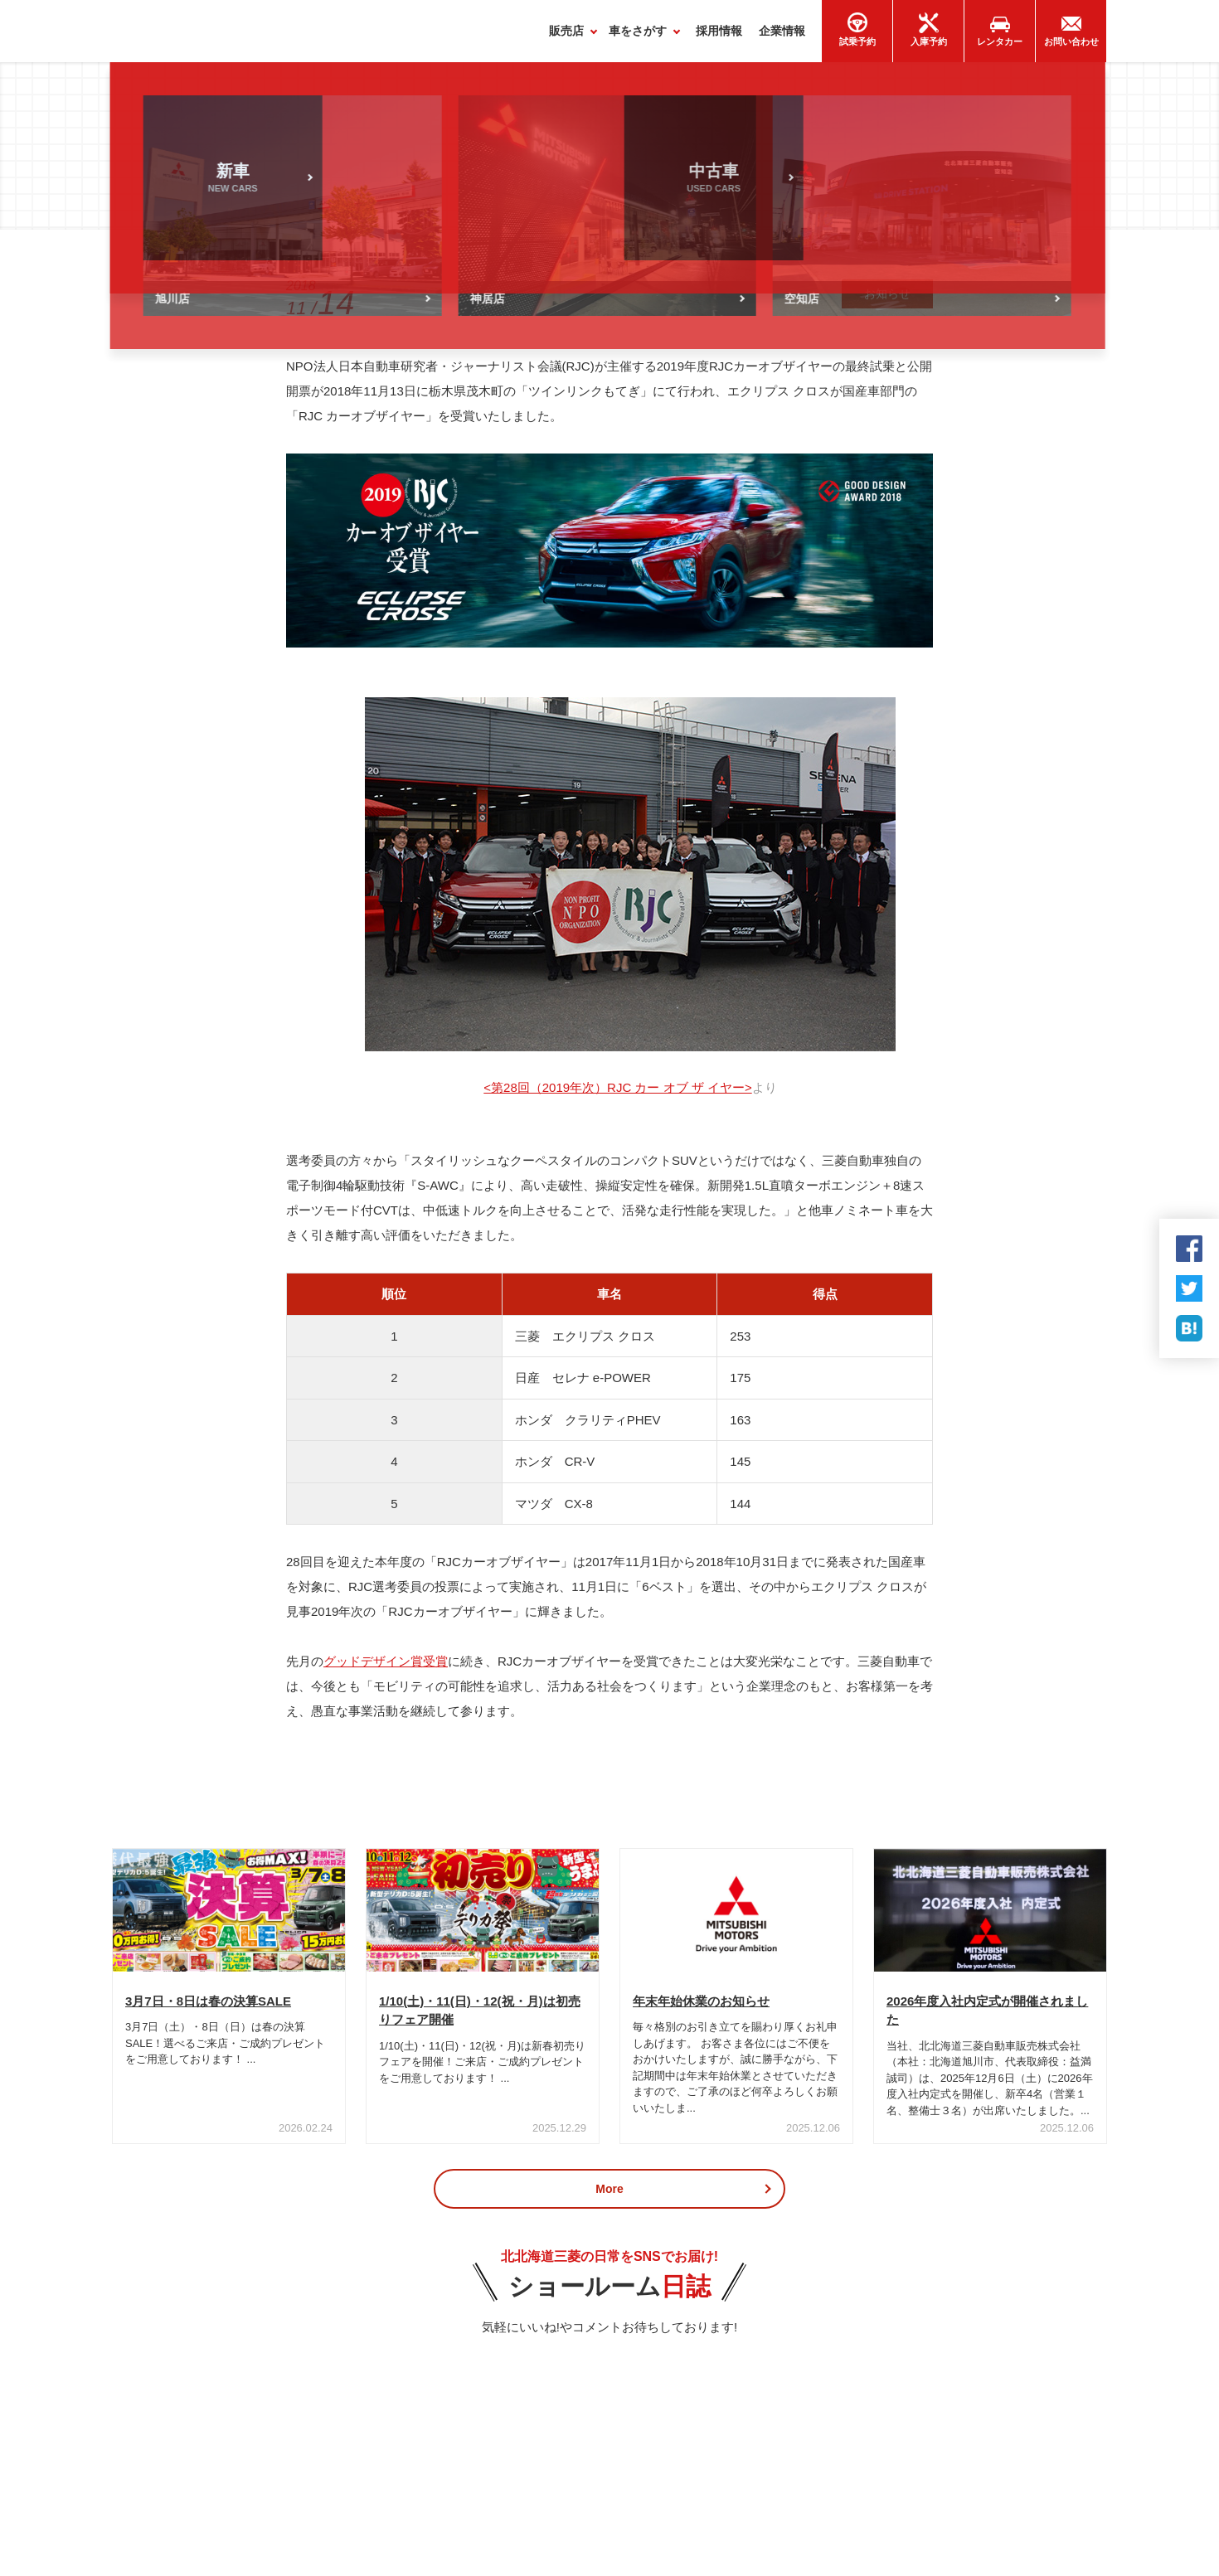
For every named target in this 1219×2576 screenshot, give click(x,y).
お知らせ (887, 302)
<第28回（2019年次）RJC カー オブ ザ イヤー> (617, 1096)
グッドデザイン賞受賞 (385, 1669)
